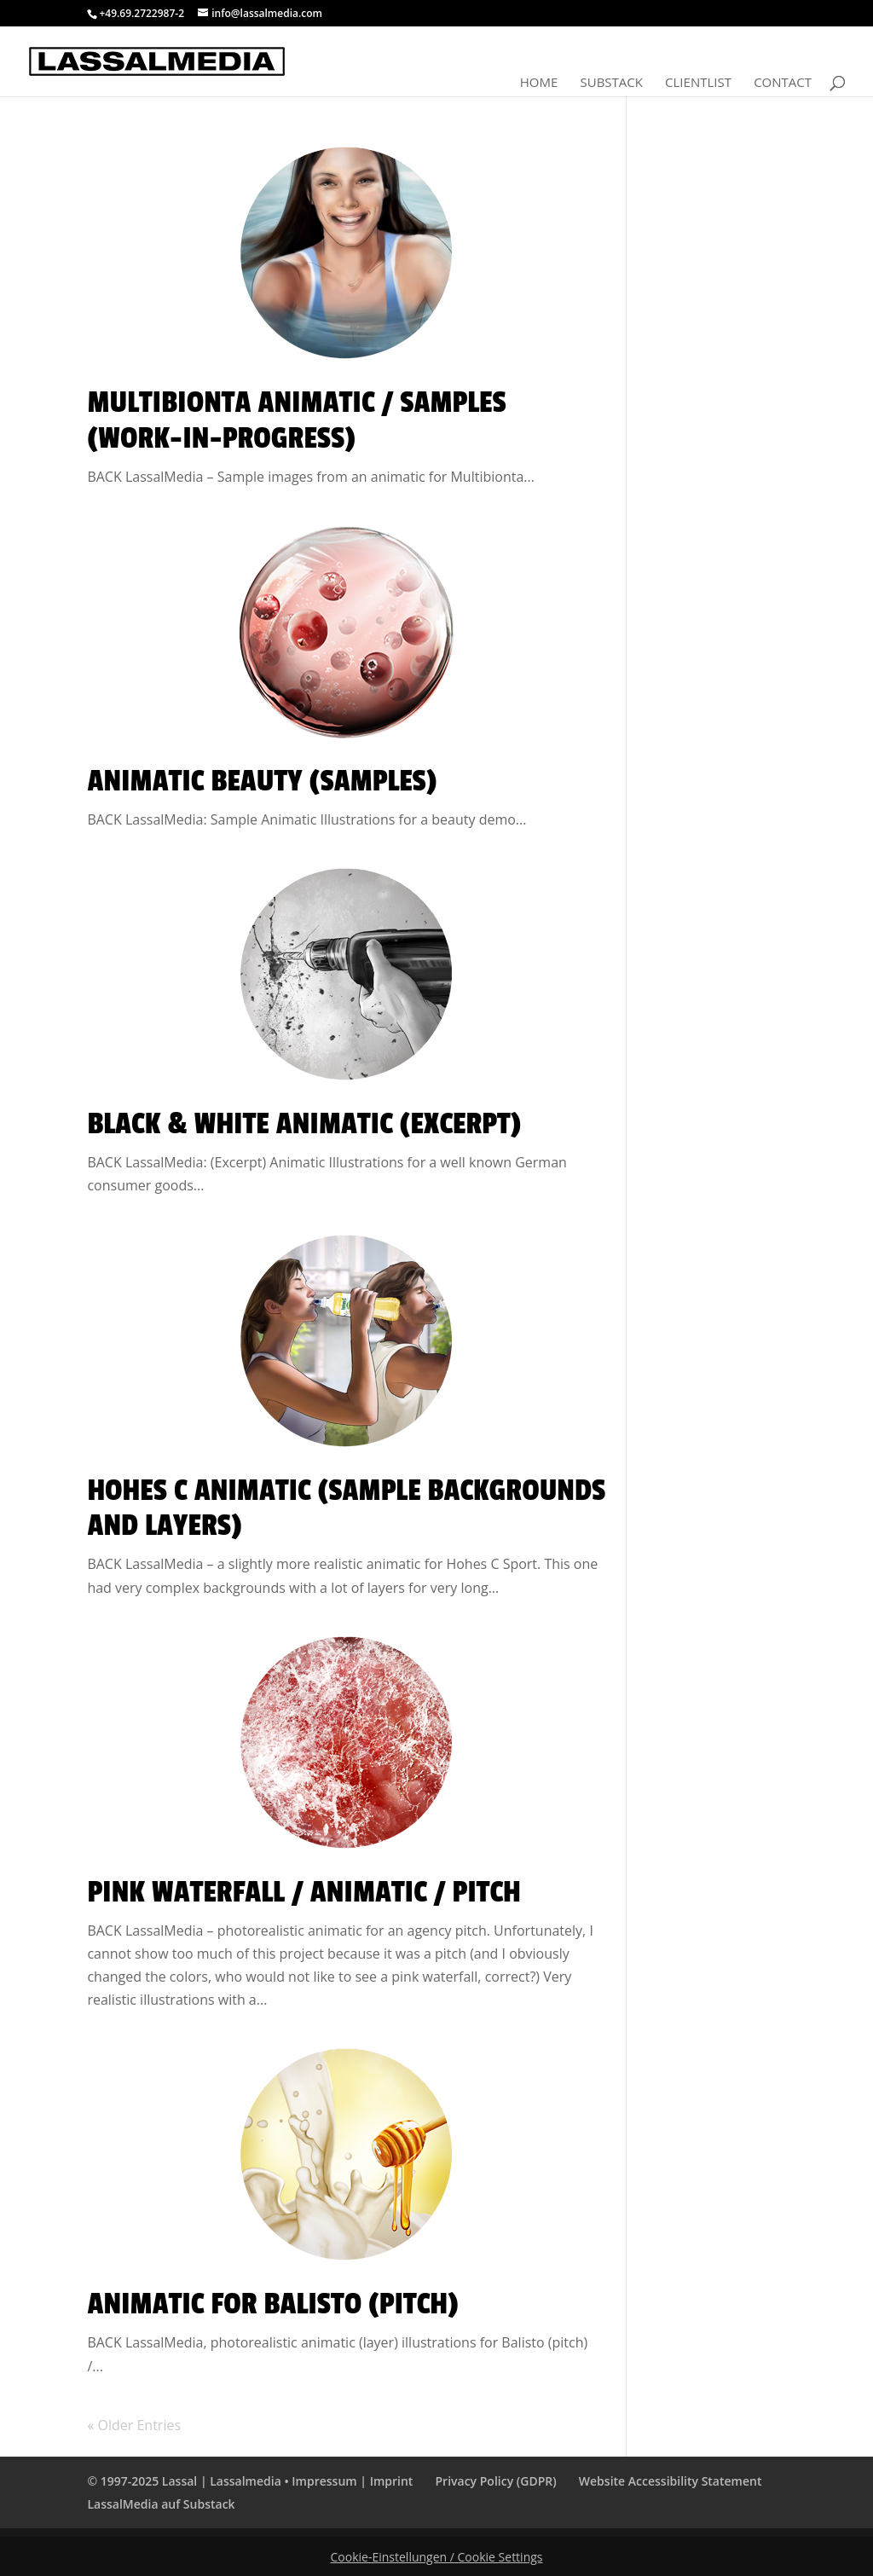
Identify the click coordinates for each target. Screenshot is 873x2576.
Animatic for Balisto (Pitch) (272, 2304)
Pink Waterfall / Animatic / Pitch (303, 1892)
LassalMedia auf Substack (160, 2504)
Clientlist (698, 83)
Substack (611, 83)
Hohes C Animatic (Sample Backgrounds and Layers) (346, 1508)
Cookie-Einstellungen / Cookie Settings (437, 2557)
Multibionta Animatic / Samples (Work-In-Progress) (296, 420)
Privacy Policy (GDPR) (496, 2481)
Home (539, 83)
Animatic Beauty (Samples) (261, 781)
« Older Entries (134, 2425)
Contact (783, 83)
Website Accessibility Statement (670, 2481)
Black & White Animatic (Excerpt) (304, 1124)
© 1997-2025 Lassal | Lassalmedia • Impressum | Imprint (250, 2481)
